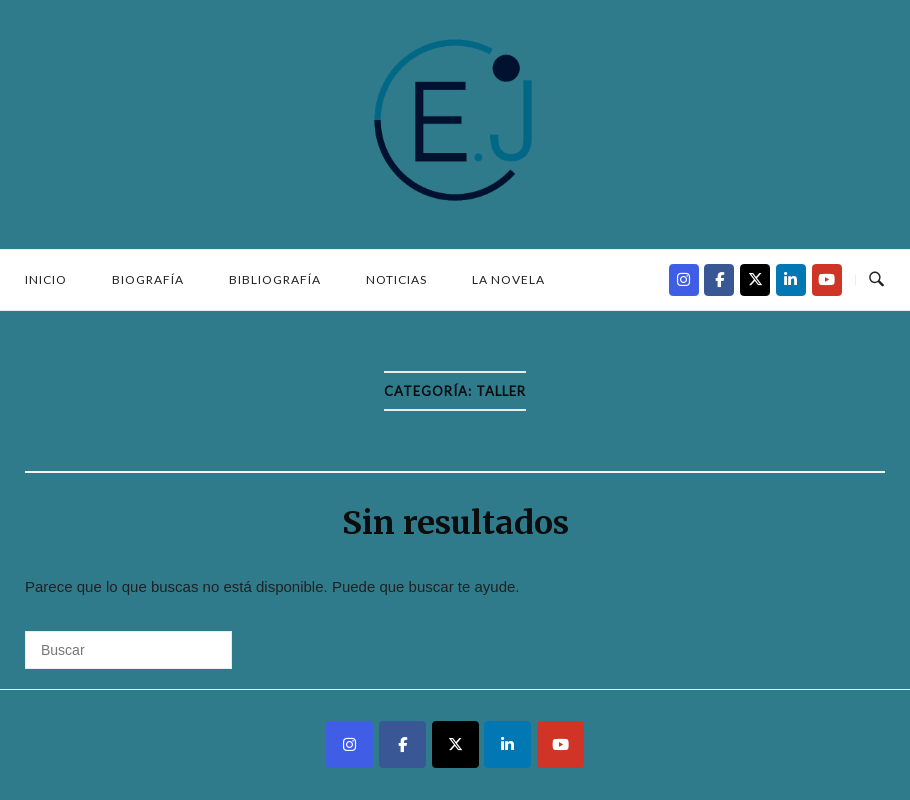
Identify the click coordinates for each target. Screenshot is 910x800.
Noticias (396, 279)
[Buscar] (128, 650)
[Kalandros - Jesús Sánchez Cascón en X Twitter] (755, 280)
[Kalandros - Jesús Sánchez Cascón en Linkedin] (791, 280)
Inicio (46, 279)
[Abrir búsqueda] (876, 280)
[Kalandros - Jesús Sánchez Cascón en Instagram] (684, 280)
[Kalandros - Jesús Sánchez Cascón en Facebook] (719, 280)
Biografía (148, 279)
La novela (508, 279)
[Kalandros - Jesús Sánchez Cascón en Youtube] (827, 280)
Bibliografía (275, 279)
